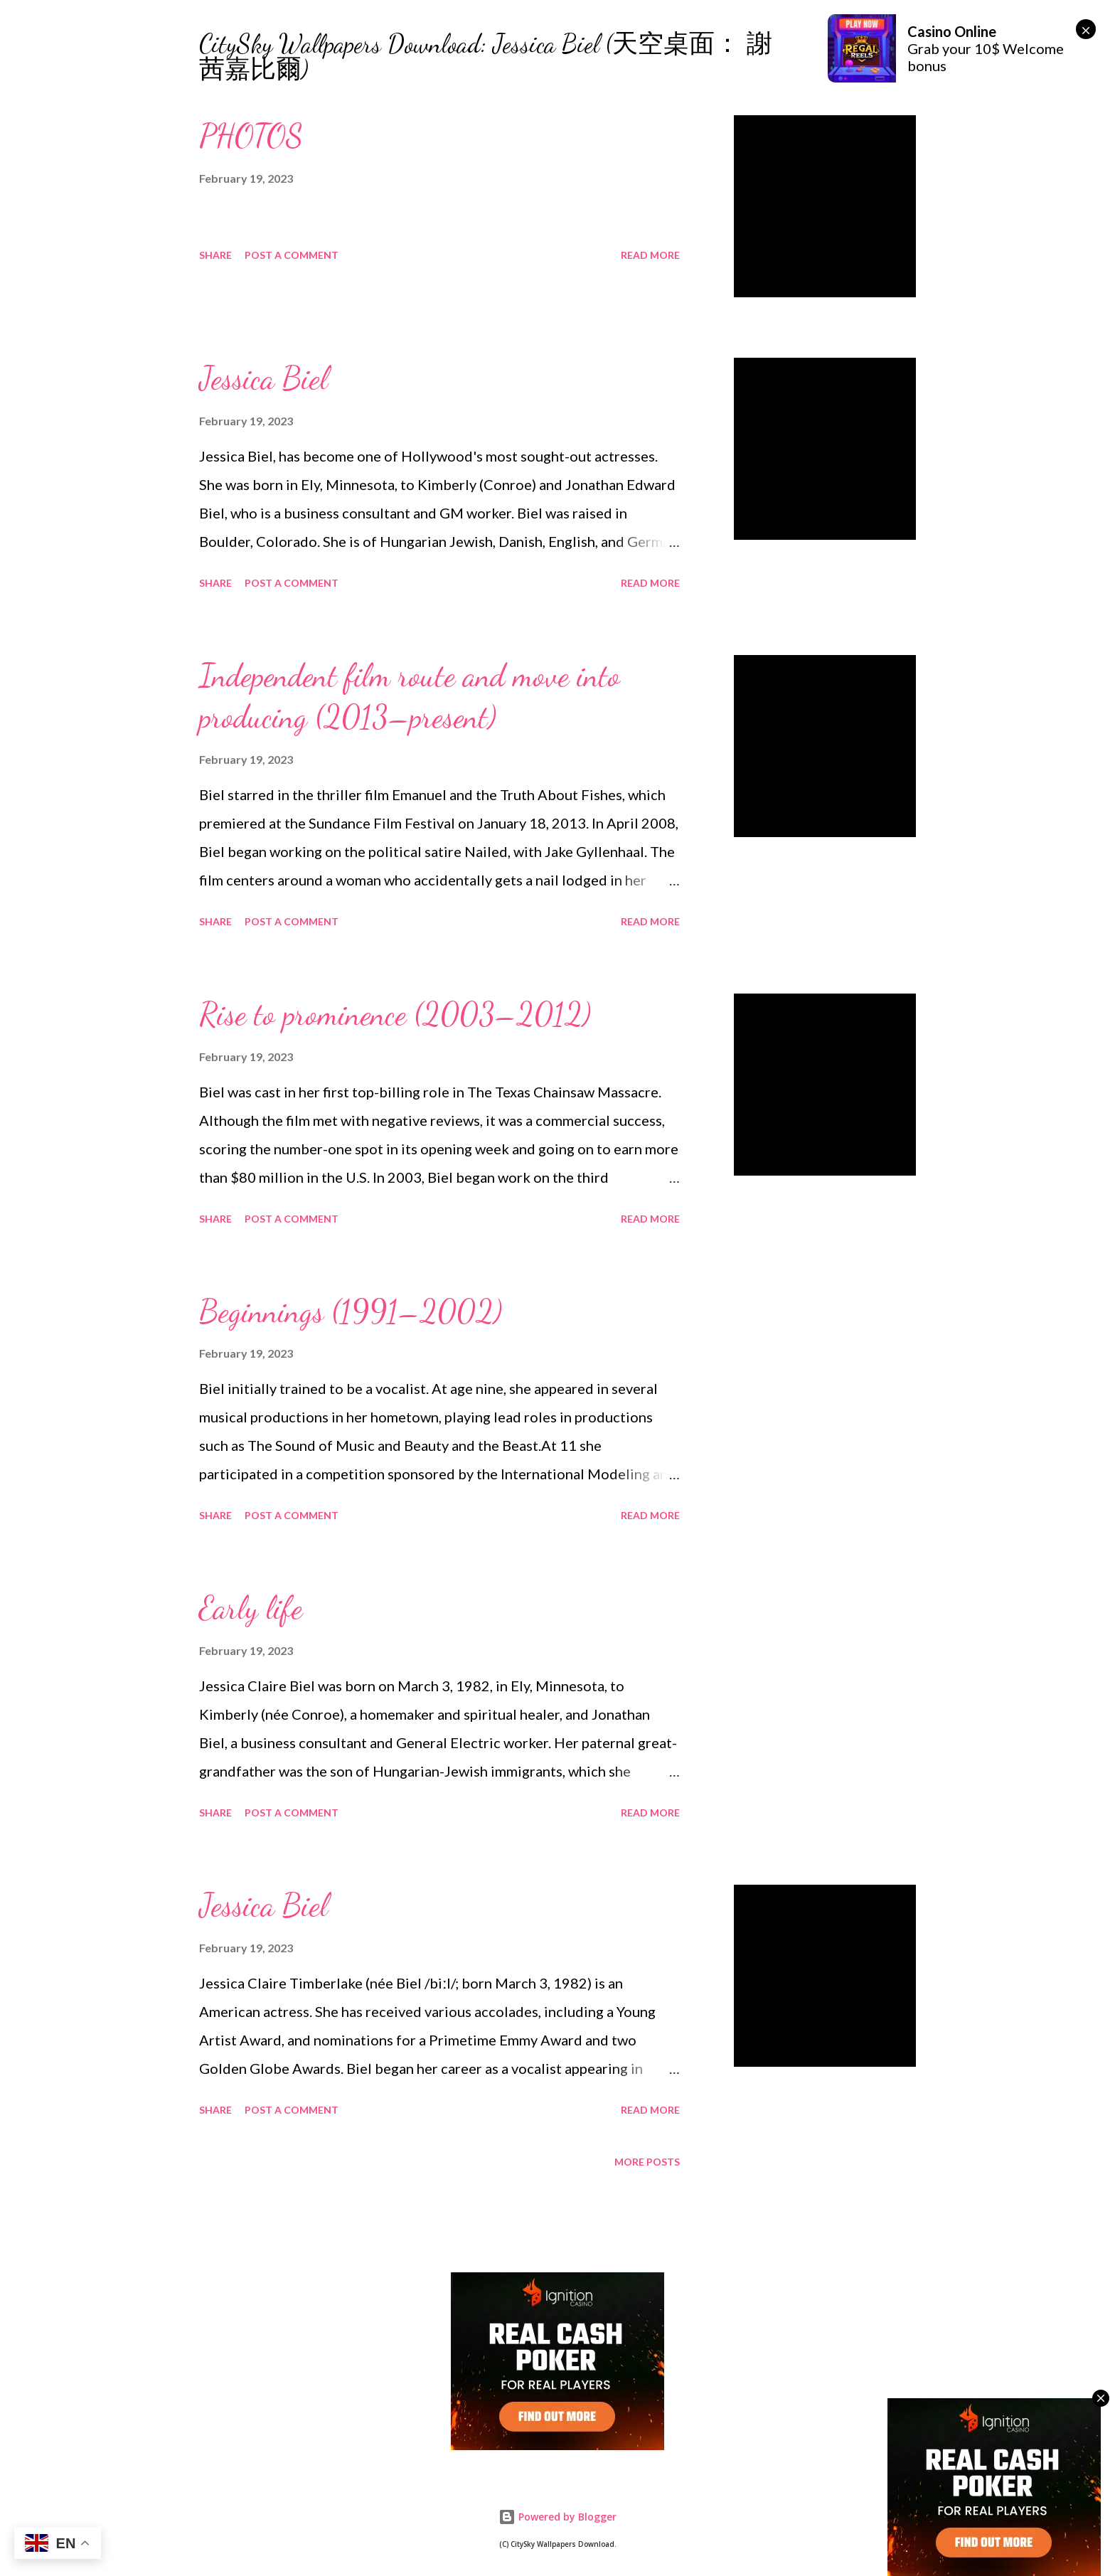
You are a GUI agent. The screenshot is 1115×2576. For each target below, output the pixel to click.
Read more (650, 255)
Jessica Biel (263, 378)
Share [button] (215, 255)
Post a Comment (291, 255)
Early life (250, 1608)
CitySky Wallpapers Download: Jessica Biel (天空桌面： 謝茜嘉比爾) (485, 56)
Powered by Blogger (557, 2516)
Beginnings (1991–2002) (350, 1311)
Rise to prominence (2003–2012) (395, 1014)
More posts (647, 2162)
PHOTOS (251, 135)
